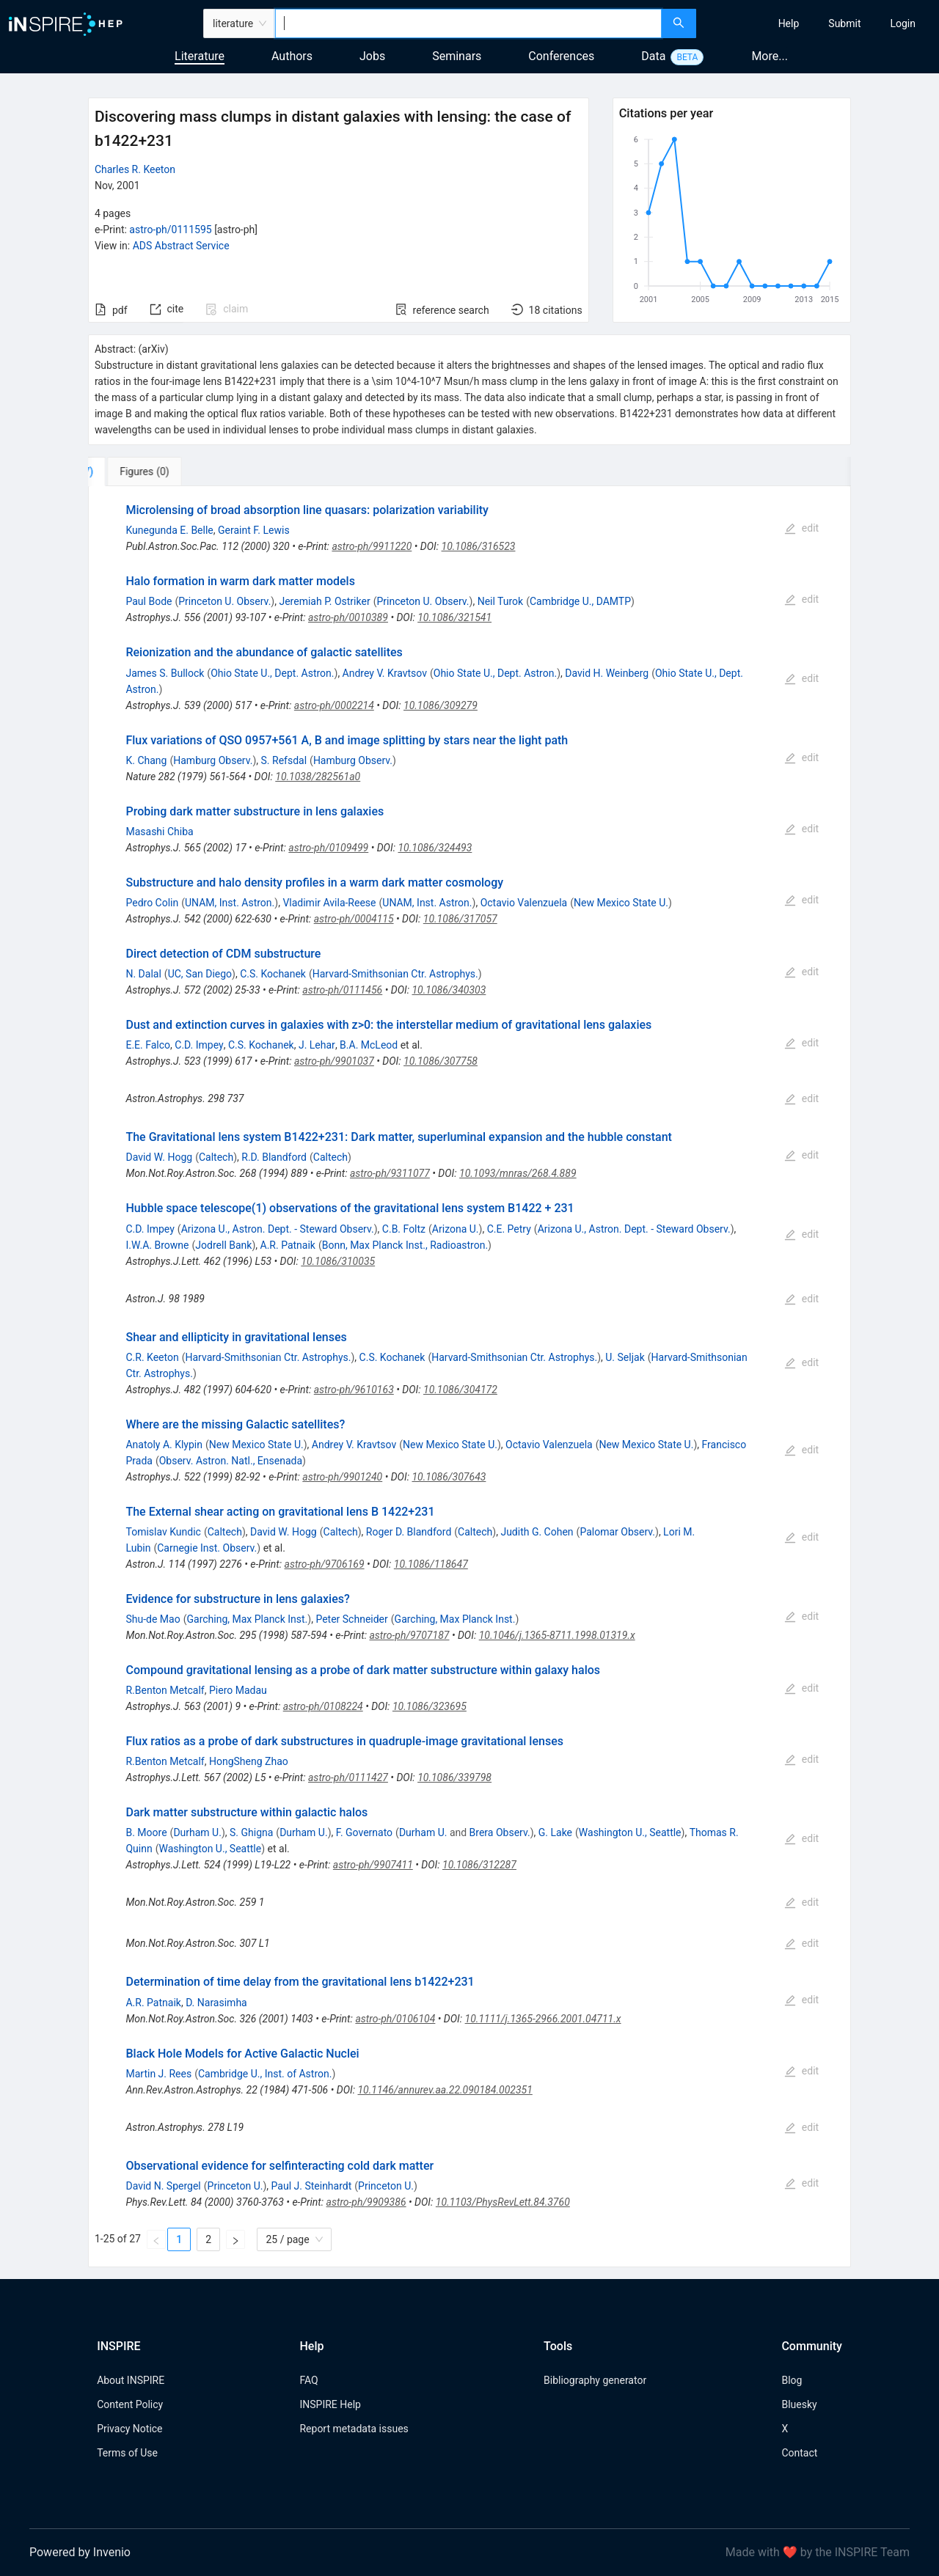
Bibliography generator (595, 2380)
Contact (799, 2453)
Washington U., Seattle (630, 1832)
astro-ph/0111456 (342, 990)
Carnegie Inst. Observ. (207, 1548)
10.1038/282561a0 (317, 776)
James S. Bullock (164, 673)
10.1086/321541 (454, 617)
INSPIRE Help (329, 2404)
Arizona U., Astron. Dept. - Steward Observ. (277, 1229)
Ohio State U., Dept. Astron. (272, 673)
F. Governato (364, 1832)
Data (653, 56)
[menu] (819, 23)
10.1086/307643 (449, 1477)
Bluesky (798, 2404)
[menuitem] (789, 23)
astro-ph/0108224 (323, 1706)
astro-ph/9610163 (354, 1389)
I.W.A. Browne (157, 1245)
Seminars (456, 56)
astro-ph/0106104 (395, 2019)
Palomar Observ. (617, 1532)
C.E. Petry (509, 1229)
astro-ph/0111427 (348, 1777)
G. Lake (555, 1832)
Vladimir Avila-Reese (329, 903)
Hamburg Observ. (212, 760)
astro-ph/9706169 (325, 1564)
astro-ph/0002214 (334, 705)
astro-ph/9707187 (409, 1635)
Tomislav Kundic (162, 1532)
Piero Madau (238, 1690)
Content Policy (130, 2404)
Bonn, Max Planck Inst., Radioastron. (405, 1245)
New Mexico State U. (621, 903)
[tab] (137, 471)
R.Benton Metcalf (164, 1690)
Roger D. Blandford (409, 1532)
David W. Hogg (158, 1157)
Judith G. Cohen (536, 1532)
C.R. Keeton (151, 1357)
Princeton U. (235, 2186)
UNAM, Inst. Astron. (229, 903)
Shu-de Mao (152, 1619)
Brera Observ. (500, 1832)
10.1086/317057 (460, 919)
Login (903, 23)
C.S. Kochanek (273, 974)
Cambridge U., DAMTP (580, 601)
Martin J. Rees (158, 2074)
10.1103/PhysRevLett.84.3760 (503, 2202)
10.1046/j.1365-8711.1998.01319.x (557, 1635)
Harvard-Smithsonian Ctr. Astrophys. (395, 974)
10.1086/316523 (479, 546)
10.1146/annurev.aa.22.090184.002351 (444, 2090)
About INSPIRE (130, 2380)
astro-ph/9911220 (372, 546)
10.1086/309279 (440, 705)
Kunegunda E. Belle (169, 530)
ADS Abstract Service (181, 246)
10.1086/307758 (440, 1061)
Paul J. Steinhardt (311, 2186)
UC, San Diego (200, 974)
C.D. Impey (199, 1045)
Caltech (216, 1157)
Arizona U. (455, 1229)
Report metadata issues (353, 2428)
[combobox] (468, 23)
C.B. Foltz (403, 1229)
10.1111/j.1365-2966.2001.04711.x (543, 2019)
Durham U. (197, 1832)
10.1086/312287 (479, 1865)
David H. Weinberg (606, 673)
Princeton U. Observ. (224, 601)
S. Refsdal (284, 760)
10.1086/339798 (454, 1777)
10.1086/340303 (449, 990)
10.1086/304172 (460, 1389)
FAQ (308, 2380)
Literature (199, 56)
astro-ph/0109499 (328, 848)
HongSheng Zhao (248, 1761)
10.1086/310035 (338, 1261)
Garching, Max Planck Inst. (247, 1619)
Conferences (561, 56)
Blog (791, 2380)
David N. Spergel (162, 2186)
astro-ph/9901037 (334, 1061)
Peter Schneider (351, 1619)
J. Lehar (317, 1045)
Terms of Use (127, 2453)
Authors (292, 56)
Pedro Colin (151, 903)
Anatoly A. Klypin (163, 1444)
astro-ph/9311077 (390, 1173)
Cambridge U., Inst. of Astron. (265, 2074)
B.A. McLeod (369, 1045)
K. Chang (146, 760)
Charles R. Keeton (135, 169)
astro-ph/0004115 (354, 919)
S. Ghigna (251, 1832)
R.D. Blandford (274, 1157)
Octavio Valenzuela (524, 903)
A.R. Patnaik (287, 1245)
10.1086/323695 (429, 1706)
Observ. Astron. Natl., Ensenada (230, 1461)
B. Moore (146, 1832)
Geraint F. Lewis (254, 530)
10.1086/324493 (435, 848)
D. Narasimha (216, 2002)
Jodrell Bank (223, 1245)
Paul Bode (148, 601)
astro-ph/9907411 (373, 1865)
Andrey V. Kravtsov (385, 673)
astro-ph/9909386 (366, 2202)
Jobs (372, 56)
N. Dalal (143, 974)
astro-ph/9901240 (342, 1477)
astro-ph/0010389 (348, 617)
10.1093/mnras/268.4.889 (518, 1173)
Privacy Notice (129, 2428)
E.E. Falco (147, 1045)
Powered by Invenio (80, 2552)
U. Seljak (624, 1357)
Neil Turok (501, 601)
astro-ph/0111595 (170, 229)
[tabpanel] (469, 1376)
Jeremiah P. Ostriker (324, 601)
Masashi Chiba (159, 831)
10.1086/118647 (431, 1564)
